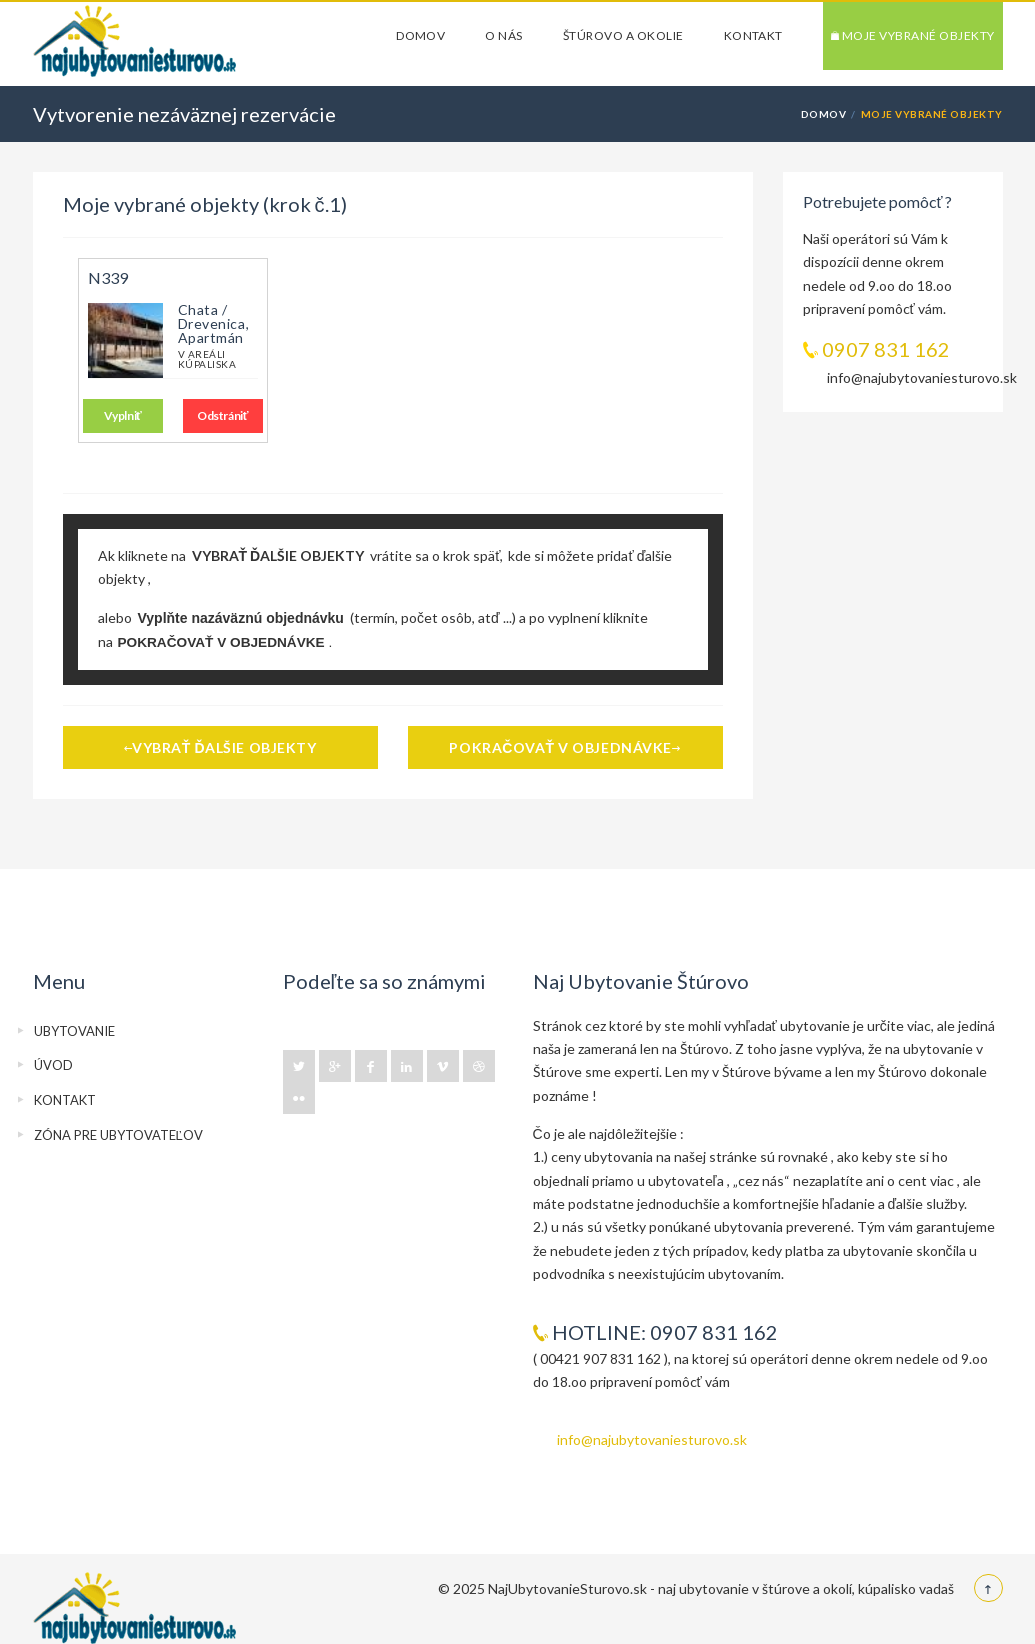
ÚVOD (53, 1065)
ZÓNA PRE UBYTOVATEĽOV (118, 1135)
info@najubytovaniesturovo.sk (652, 1439)
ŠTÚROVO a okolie (623, 35)
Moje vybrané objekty (913, 35)
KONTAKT (753, 35)
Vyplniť (123, 415)
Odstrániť (222, 415)
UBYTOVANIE (74, 1031)
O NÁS (503, 35)
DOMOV (420, 35)
